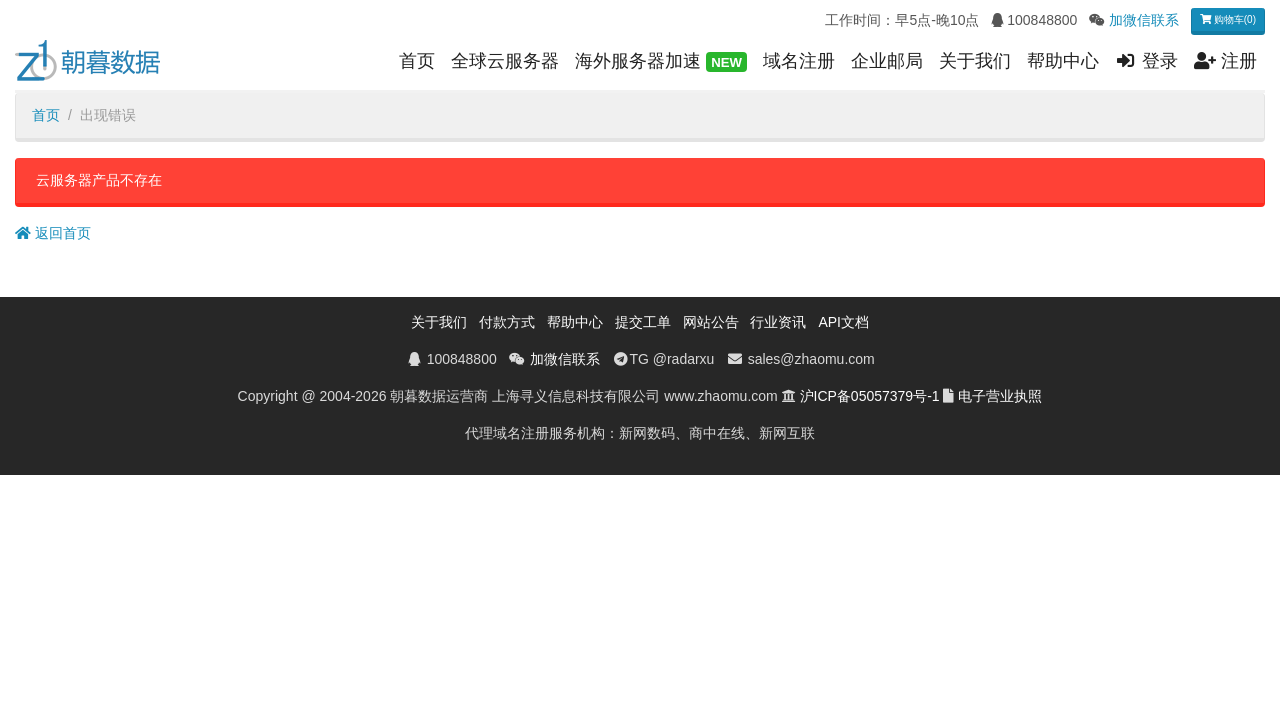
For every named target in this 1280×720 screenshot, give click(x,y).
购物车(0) (1228, 19)
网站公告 (711, 322)
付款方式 (507, 322)
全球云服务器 (505, 61)
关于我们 (975, 61)
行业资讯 (778, 322)
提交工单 (643, 322)
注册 (1225, 61)
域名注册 (799, 61)
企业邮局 (887, 61)
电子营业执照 (1000, 396)
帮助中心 (1063, 61)
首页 (417, 61)
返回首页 (53, 233)
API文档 (843, 322)
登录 (1146, 61)
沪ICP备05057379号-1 (870, 396)
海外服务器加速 (661, 62)
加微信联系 (1144, 20)
